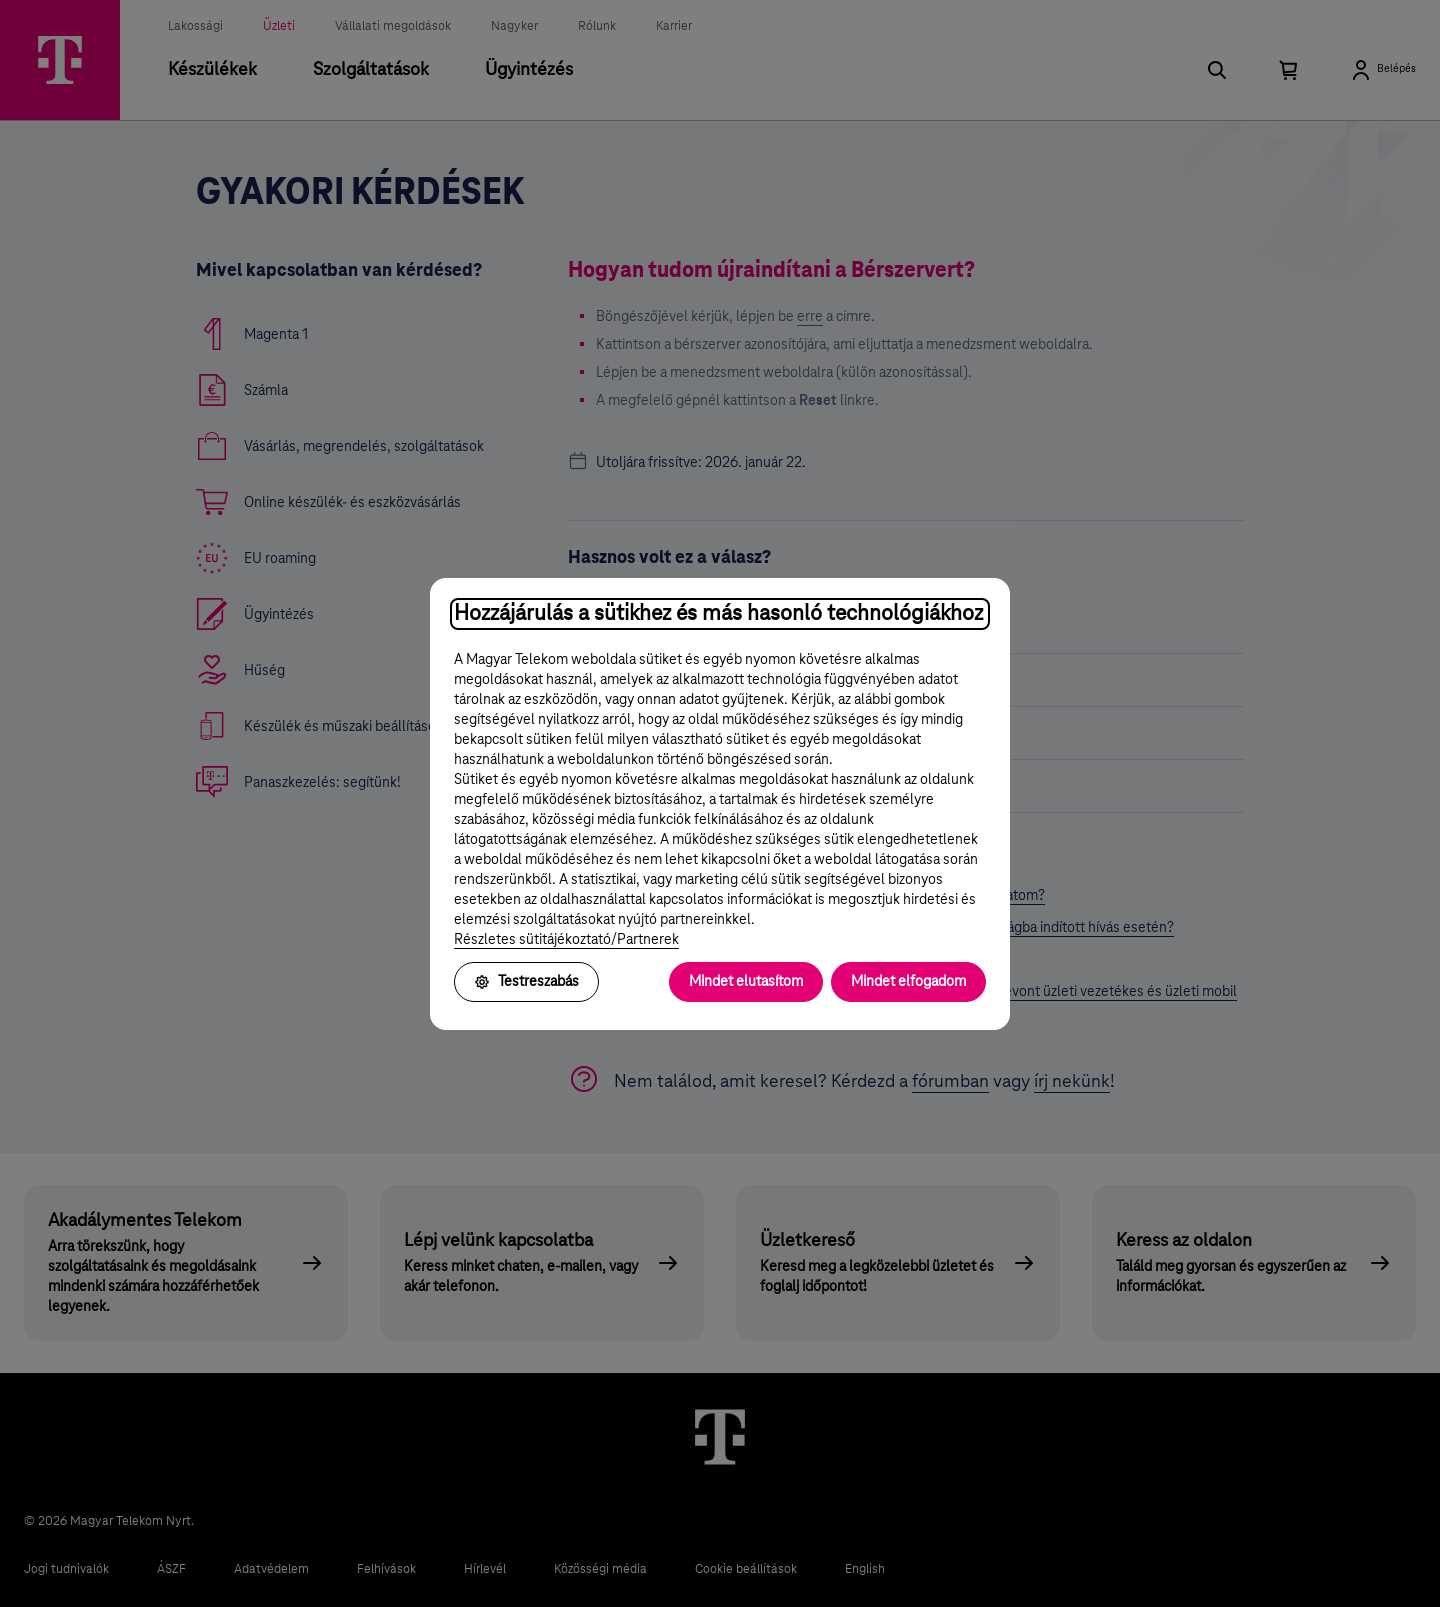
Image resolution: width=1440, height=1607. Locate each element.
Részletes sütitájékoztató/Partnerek (566, 940)
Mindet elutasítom (746, 982)
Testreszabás (526, 982)
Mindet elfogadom (908, 982)
